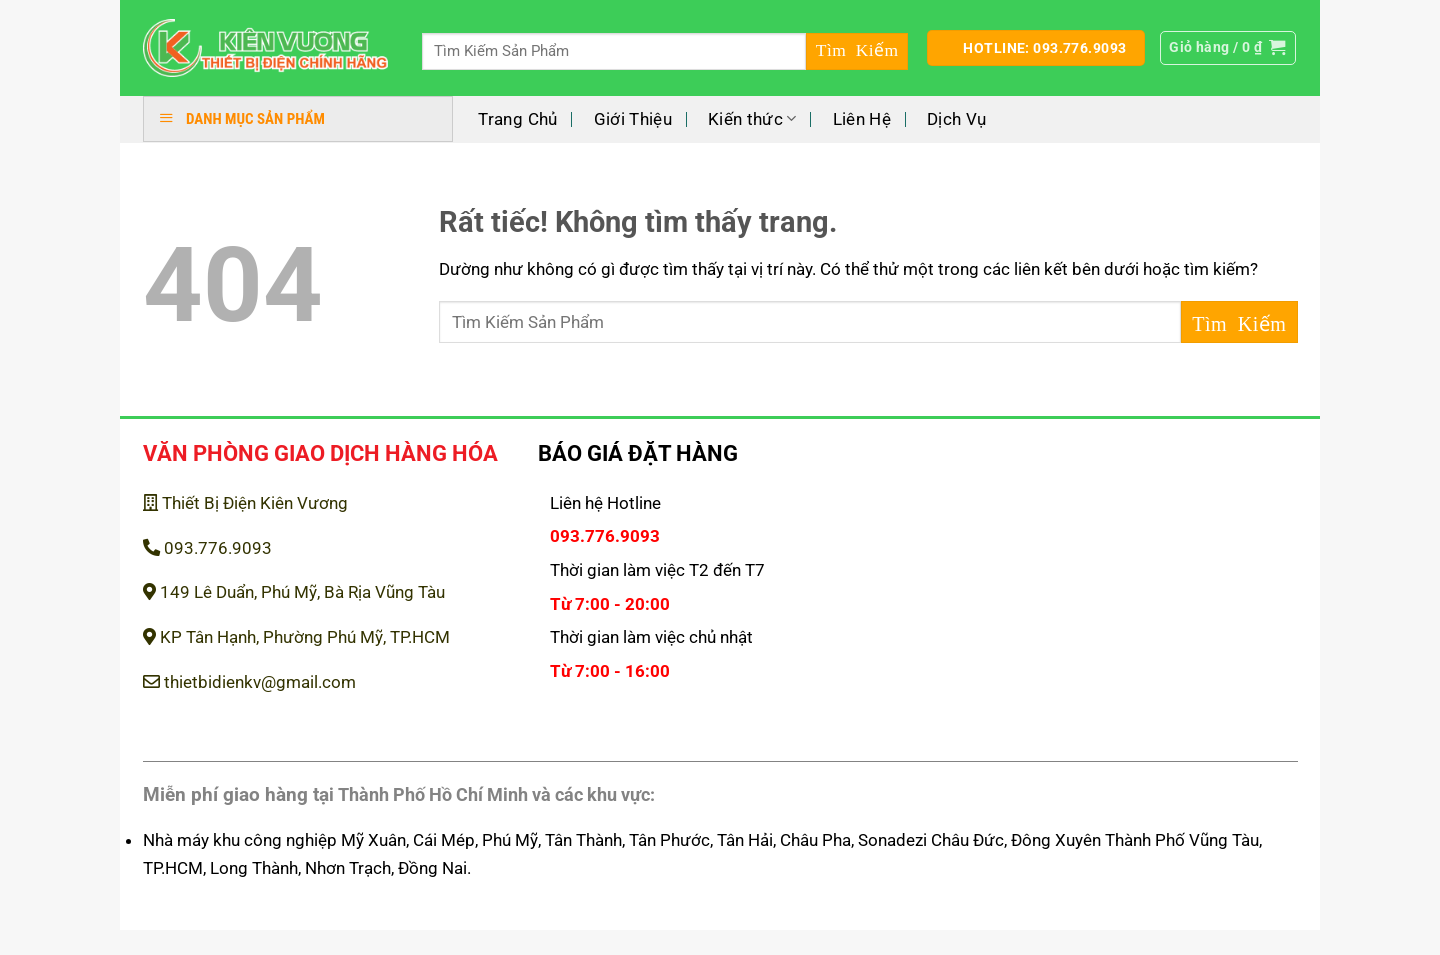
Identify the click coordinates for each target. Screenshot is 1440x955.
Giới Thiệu (633, 119)
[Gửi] (857, 51)
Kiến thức (752, 119)
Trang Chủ (517, 119)
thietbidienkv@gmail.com (249, 682)
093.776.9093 (207, 548)
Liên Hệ (862, 119)
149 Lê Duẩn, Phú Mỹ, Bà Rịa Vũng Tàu (294, 592)
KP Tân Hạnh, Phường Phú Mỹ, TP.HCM (296, 637)
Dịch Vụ (956, 119)
